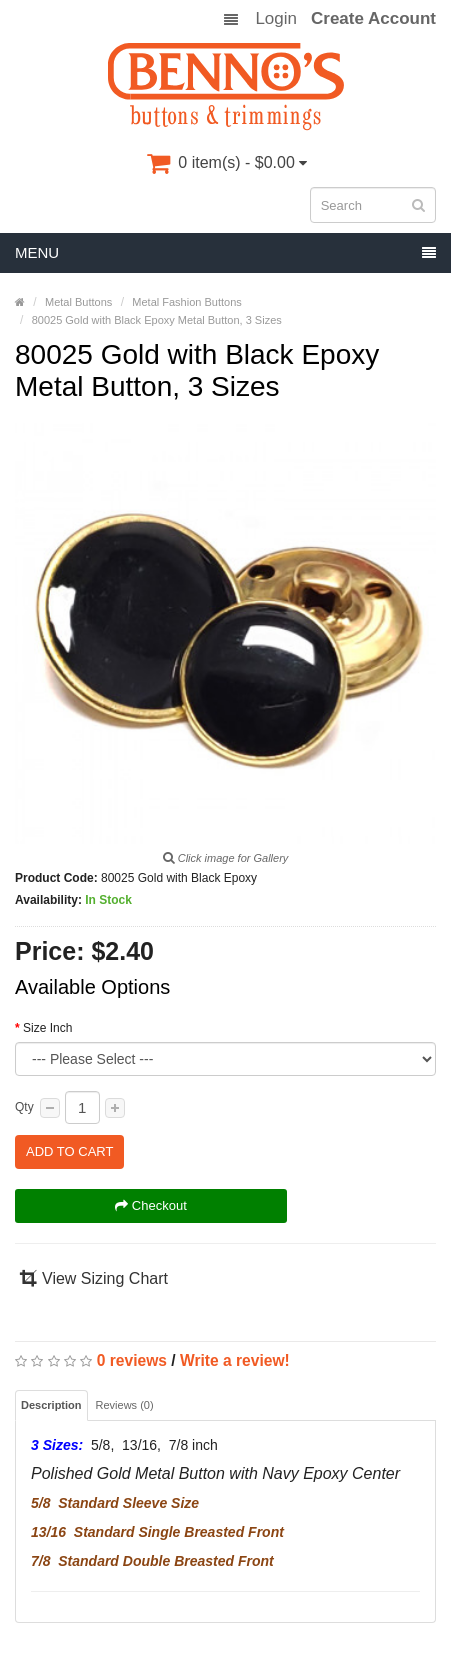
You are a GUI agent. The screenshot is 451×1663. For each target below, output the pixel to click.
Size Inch (47, 1028)
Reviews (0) (125, 1405)
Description (51, 1405)
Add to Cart (69, 1151)
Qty (24, 1107)
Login (276, 19)
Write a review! (235, 1360)
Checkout (151, 1205)
